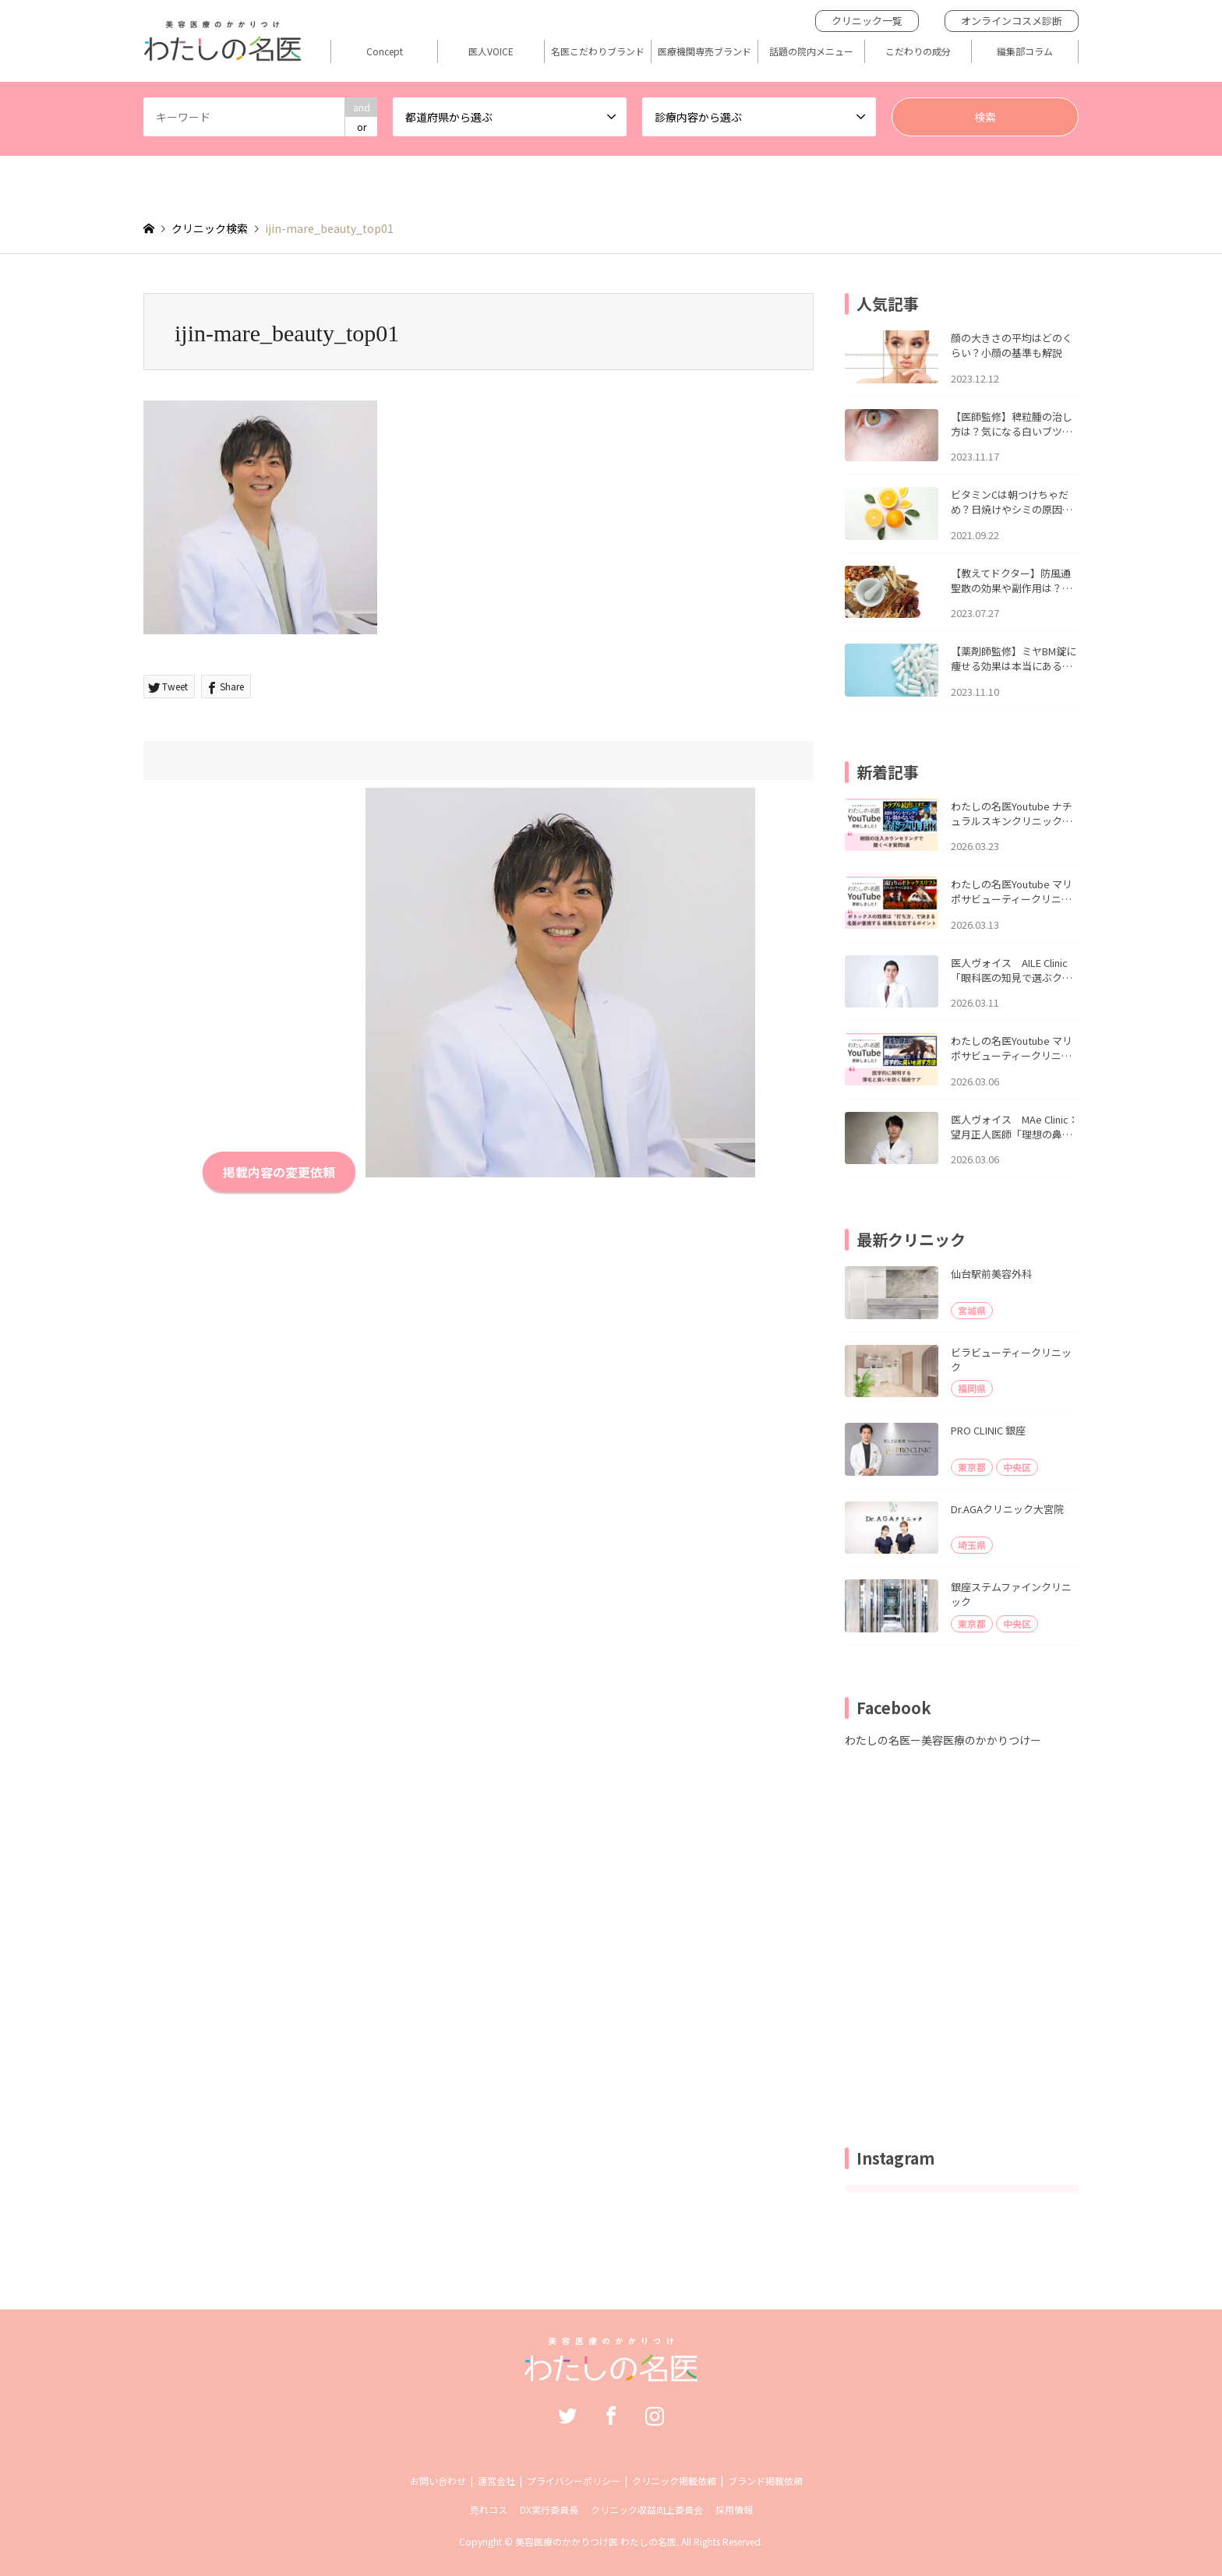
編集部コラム (1025, 51)
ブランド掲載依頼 (765, 2480)
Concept (384, 51)
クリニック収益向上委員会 (647, 2509)
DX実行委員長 (549, 2509)
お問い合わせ (438, 2480)
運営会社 (496, 2480)
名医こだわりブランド (598, 51)
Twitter (567, 2415)
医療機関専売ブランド (704, 51)
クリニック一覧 (867, 20)
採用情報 (734, 2509)
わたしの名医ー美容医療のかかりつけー (943, 1740)
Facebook (611, 2415)
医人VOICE (491, 51)
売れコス (488, 2509)
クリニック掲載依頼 (674, 2480)
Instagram (654, 2415)
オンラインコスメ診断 (1011, 20)
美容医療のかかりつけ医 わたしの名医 (595, 2541)
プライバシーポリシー (573, 2480)
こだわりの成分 (918, 51)
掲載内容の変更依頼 (279, 1172)
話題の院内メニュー (811, 51)
